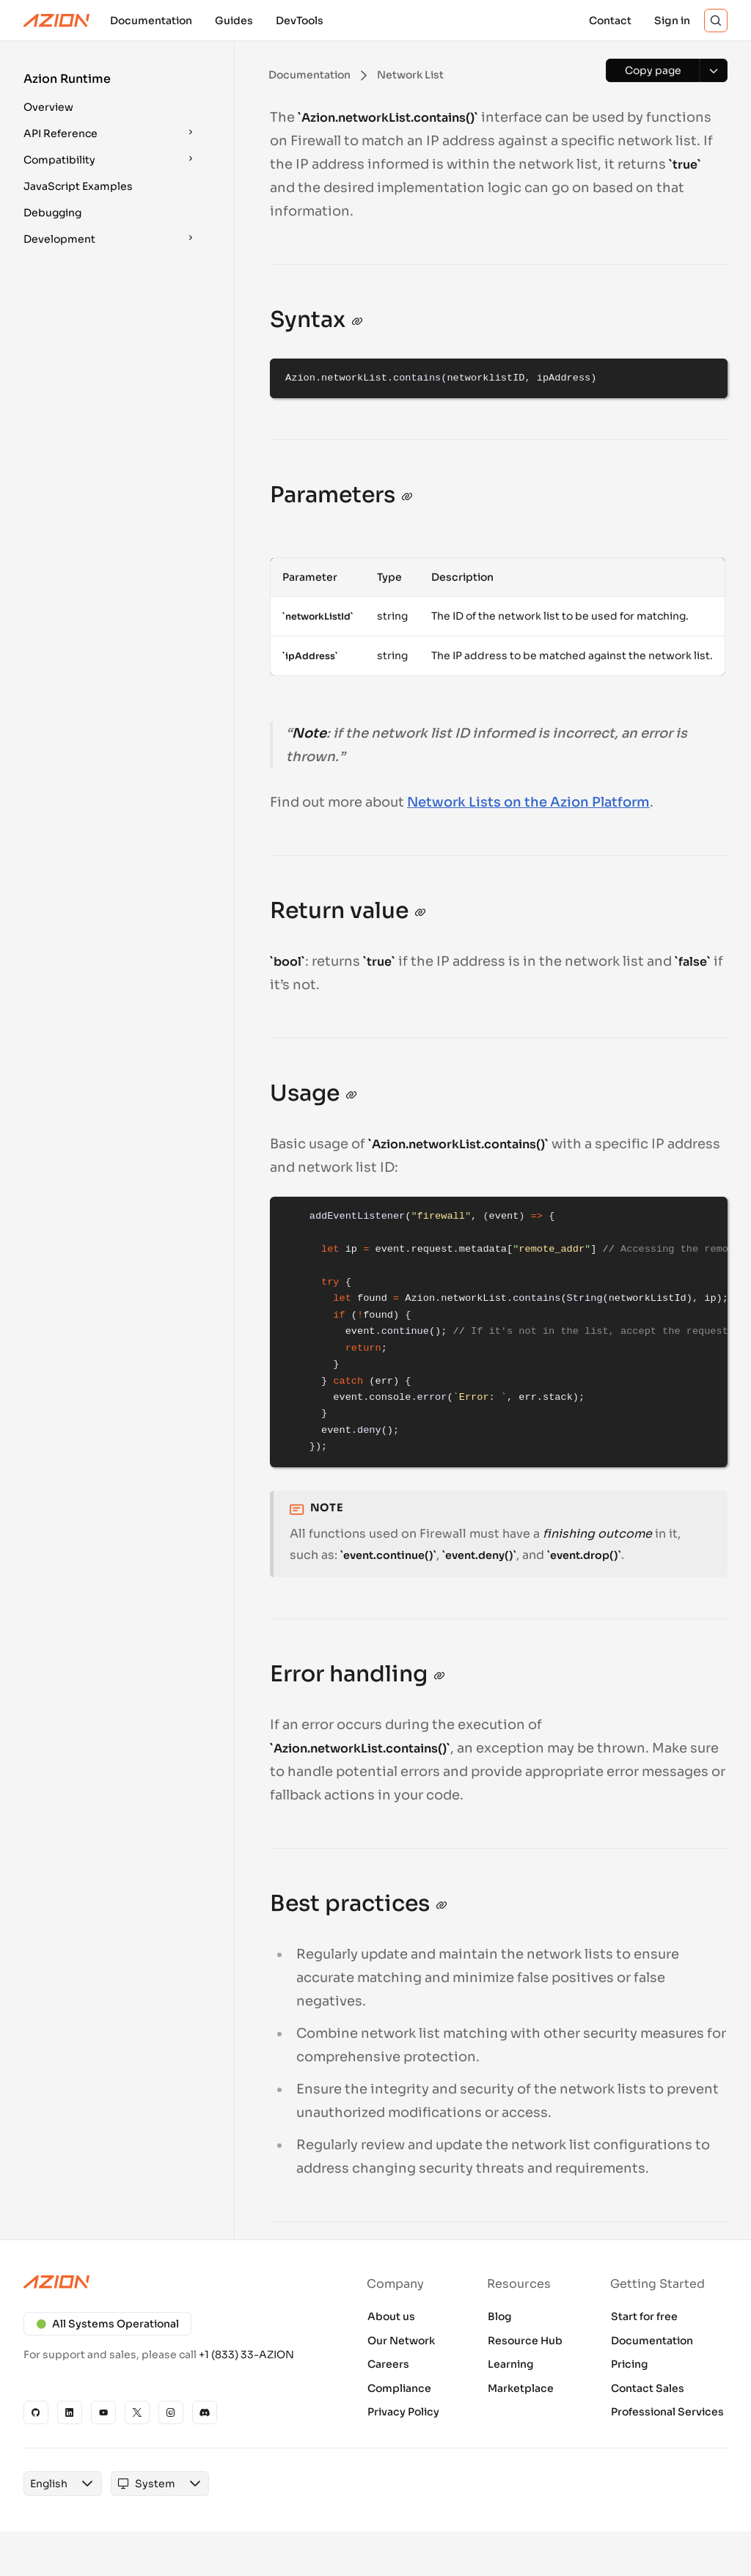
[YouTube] (103, 2412)
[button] (111, 95)
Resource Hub (525, 2340)
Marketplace (521, 2388)
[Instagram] (170, 2412)
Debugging (52, 212)
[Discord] (204, 2412)
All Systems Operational (107, 2323)
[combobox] (48, 2483)
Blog (500, 2316)
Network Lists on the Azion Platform (528, 802)
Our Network (401, 2340)
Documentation (652, 2340)
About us (391, 2316)
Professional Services (667, 2411)
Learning (511, 2364)
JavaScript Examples (78, 186)
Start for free (644, 2316)
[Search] (716, 20)
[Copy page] (653, 70)
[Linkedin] (69, 2412)
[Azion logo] (171, 2282)
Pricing (629, 2364)
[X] (137, 2412)
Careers (388, 2364)
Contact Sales (647, 2388)
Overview (48, 107)
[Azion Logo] (56, 20)
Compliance (399, 2388)
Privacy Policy (403, 2411)
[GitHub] (35, 2412)
